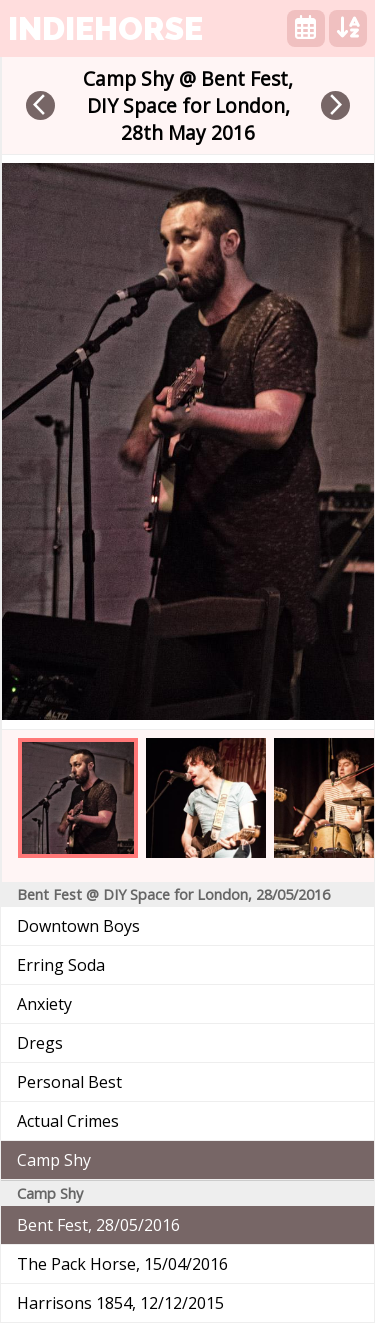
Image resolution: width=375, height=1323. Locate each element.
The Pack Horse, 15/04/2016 (122, 1264)
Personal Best (69, 1082)
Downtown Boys (78, 926)
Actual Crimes (68, 1121)
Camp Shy (54, 1160)
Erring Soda (61, 965)
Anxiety (44, 1004)
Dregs (40, 1043)
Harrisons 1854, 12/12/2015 (120, 1303)
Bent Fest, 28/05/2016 (98, 1225)
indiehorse (105, 28)
